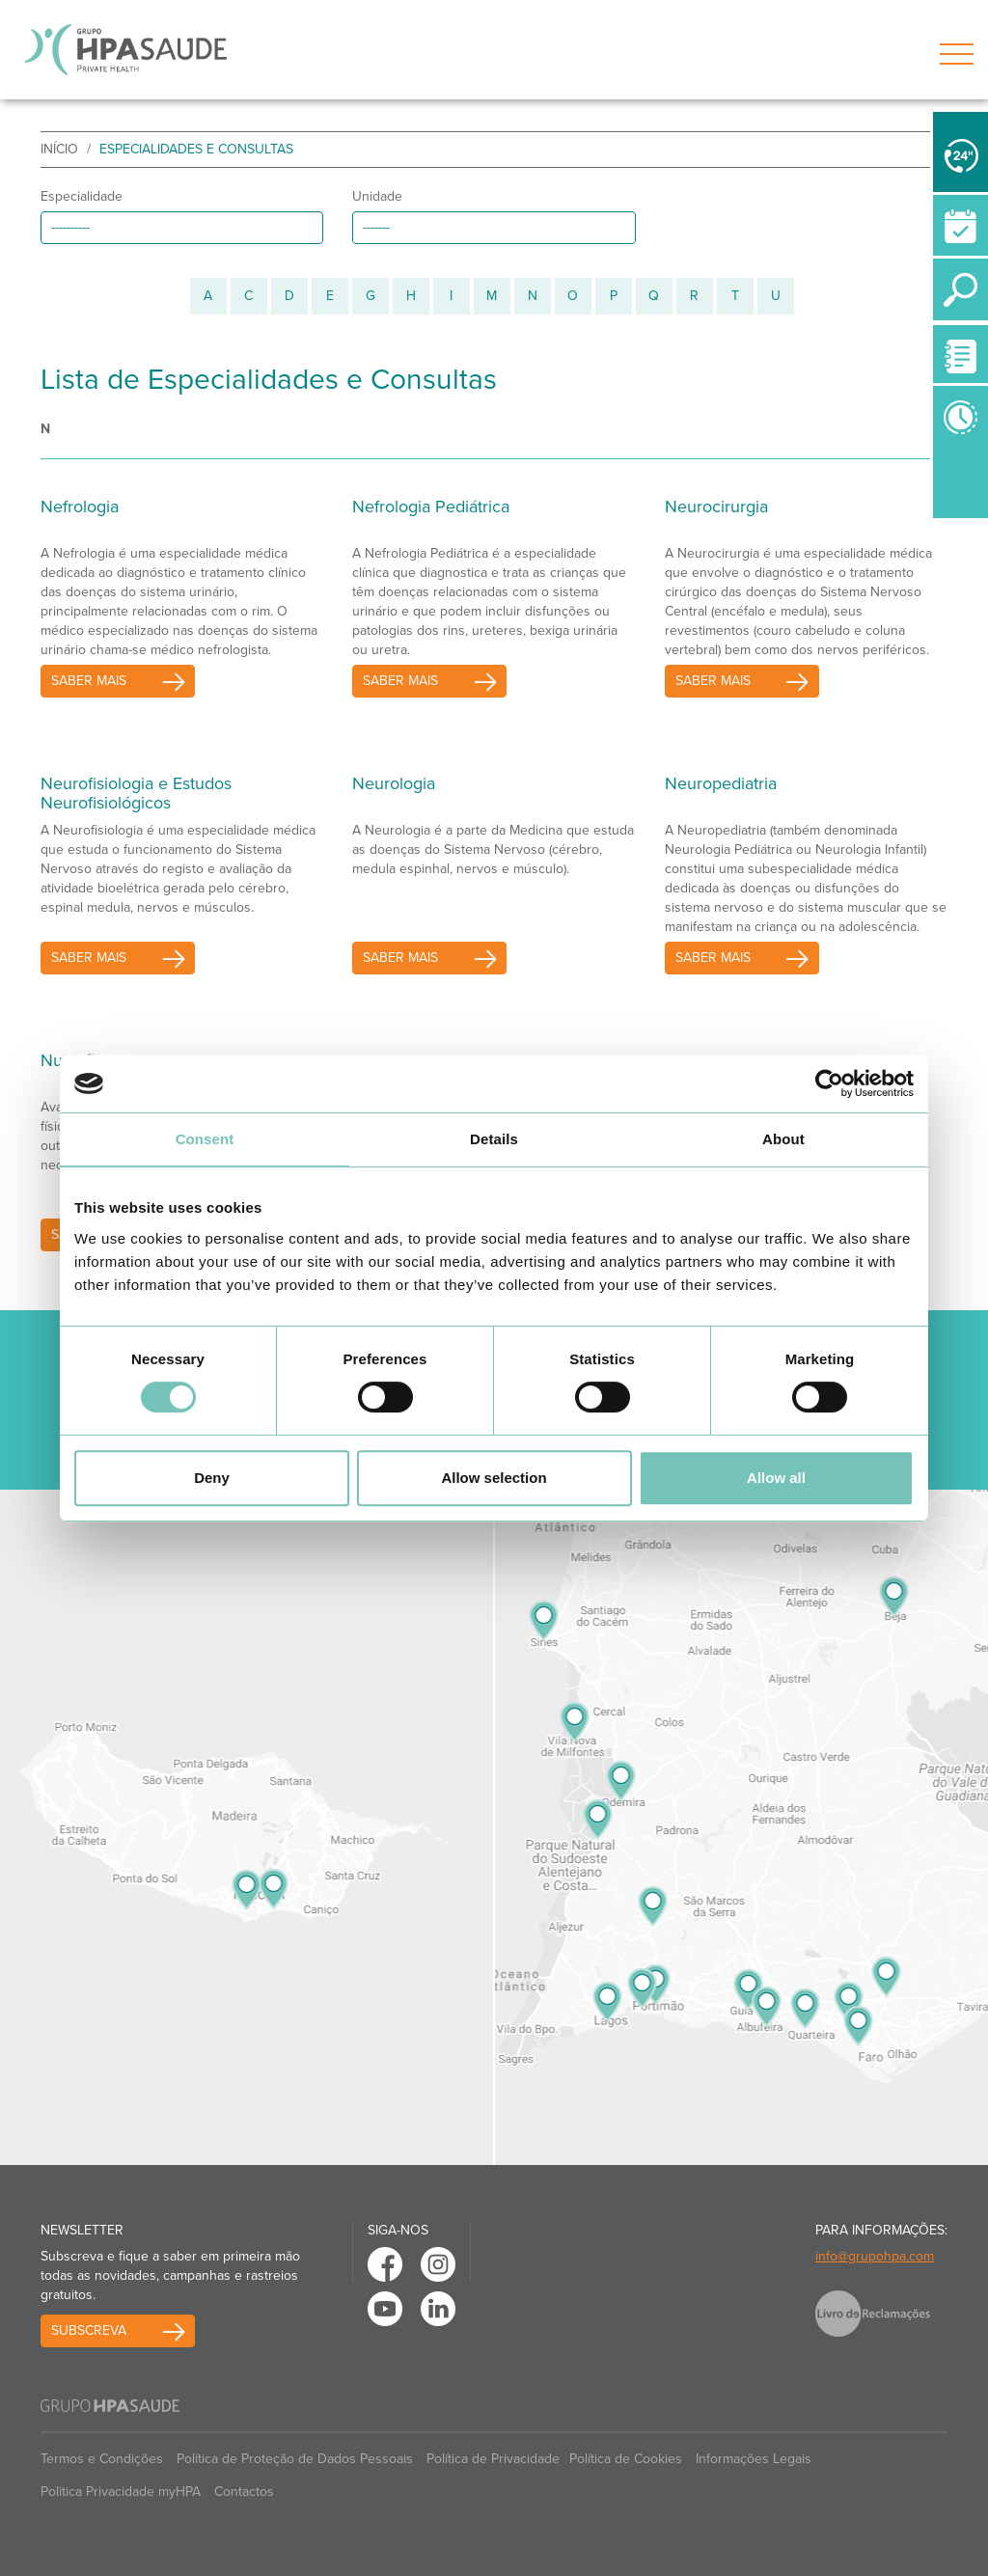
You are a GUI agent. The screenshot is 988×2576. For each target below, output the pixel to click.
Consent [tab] (205, 1139)
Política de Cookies (625, 2459)
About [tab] (783, 1139)
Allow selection (493, 1477)
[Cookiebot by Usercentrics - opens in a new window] (829, 1083)
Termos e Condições (102, 2459)
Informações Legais (753, 2459)
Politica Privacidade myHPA (121, 2491)
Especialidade (82, 196)
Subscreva (88, 2330)
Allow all (776, 1477)
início (59, 149)
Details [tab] (494, 1139)
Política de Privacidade (493, 2459)
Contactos (244, 2491)
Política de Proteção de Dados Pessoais (295, 2459)
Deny (212, 1477)
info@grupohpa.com (874, 2256)
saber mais (88, 680)
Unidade (377, 196)
